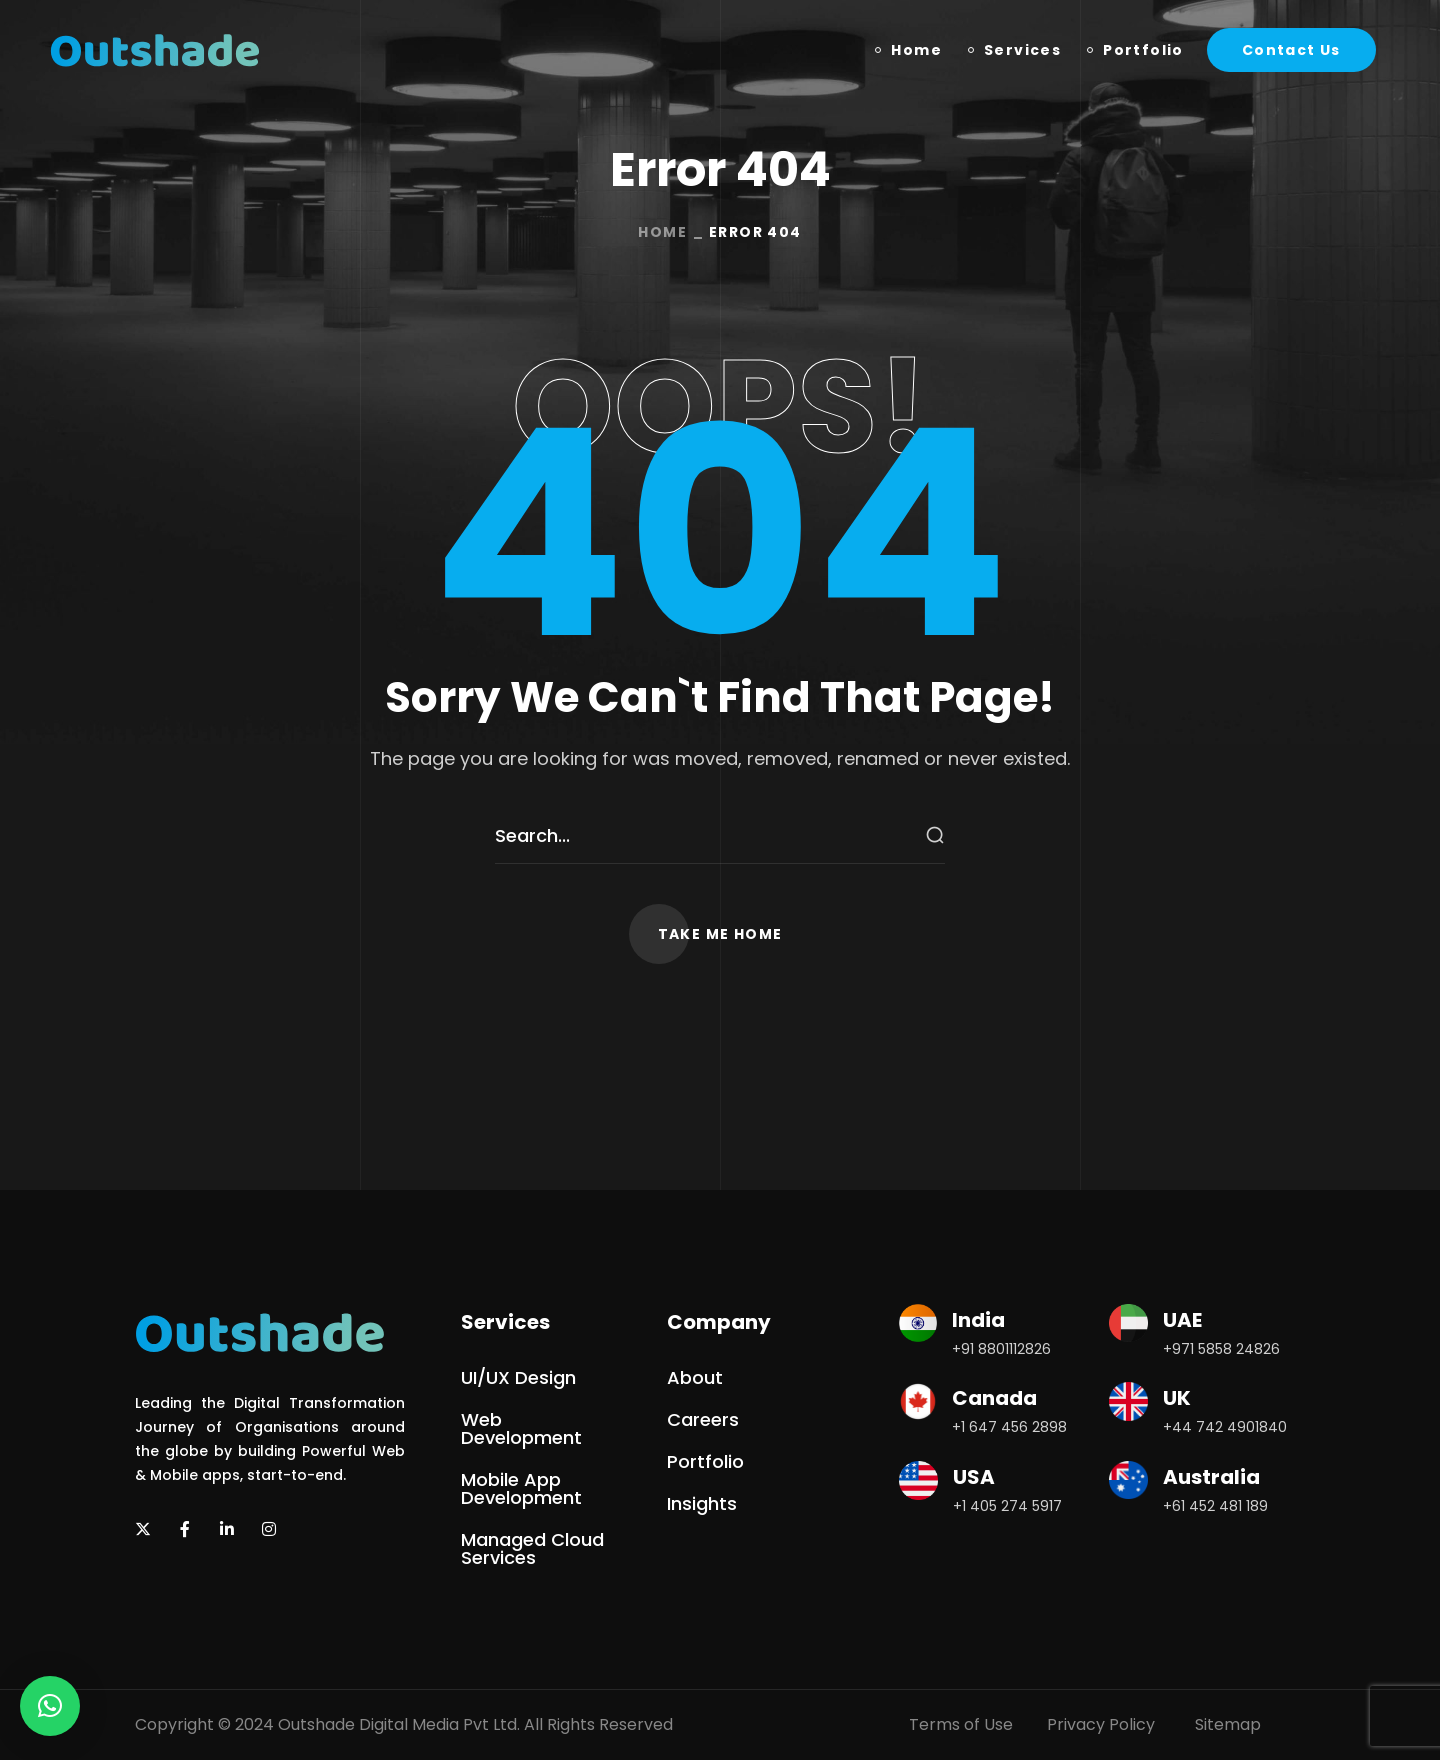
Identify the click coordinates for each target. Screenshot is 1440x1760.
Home (662, 232)
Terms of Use (961, 1724)
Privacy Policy (1101, 1724)
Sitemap (1228, 1724)
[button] (1291, 50)
